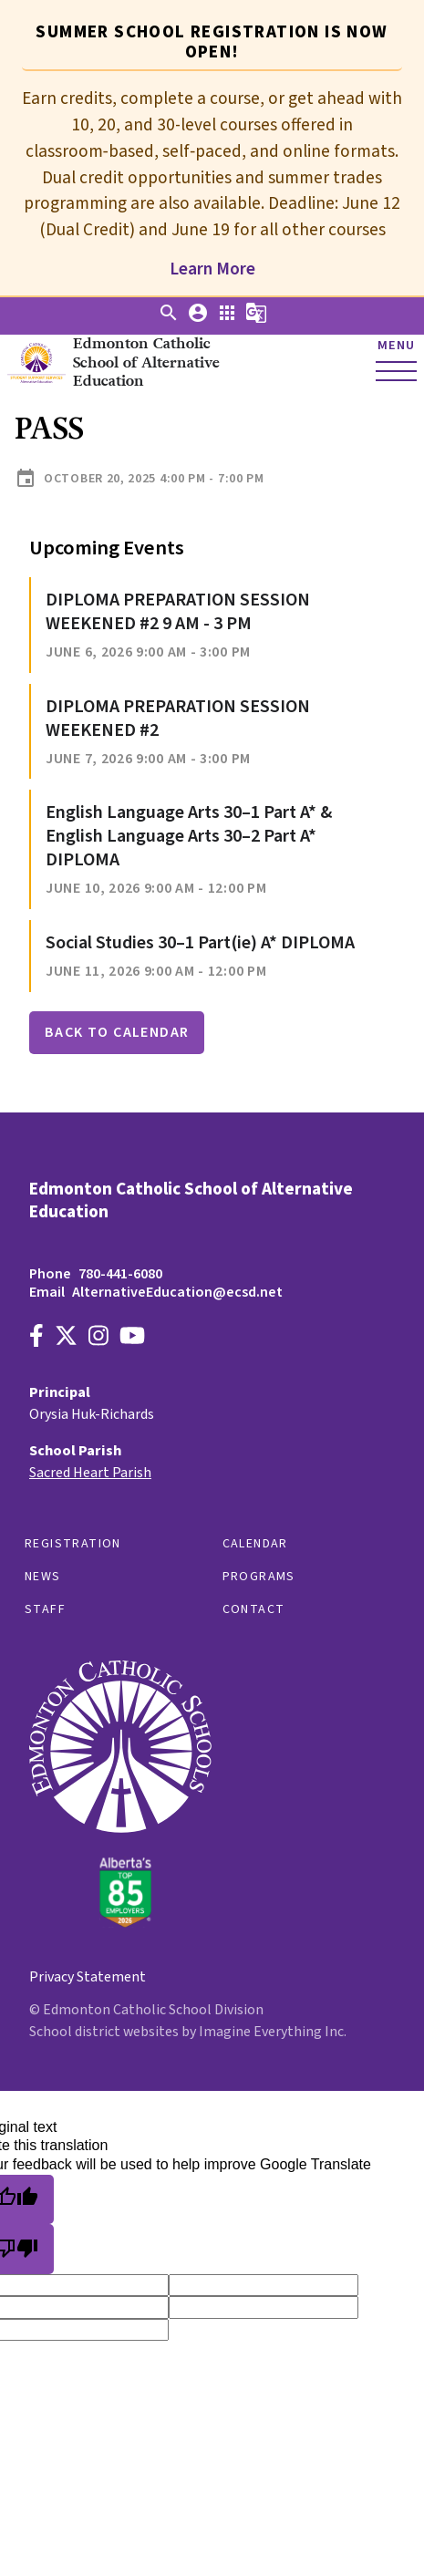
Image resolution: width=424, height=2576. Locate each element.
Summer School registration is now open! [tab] (212, 42)
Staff (45, 1609)
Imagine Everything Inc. (272, 2032)
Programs (258, 1576)
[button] (169, 319)
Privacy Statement (87, 1977)
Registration (73, 1544)
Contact (253, 1609)
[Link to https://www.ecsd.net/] (120, 1923)
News (43, 1576)
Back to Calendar (117, 1032)
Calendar (255, 1544)
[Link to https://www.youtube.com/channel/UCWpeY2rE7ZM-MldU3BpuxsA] (132, 1338)
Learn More (212, 269)
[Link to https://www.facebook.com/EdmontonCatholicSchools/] (36, 1338)
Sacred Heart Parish (90, 1473)
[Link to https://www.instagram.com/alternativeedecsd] (98, 1338)
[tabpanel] (212, 176)
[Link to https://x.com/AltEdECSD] (66, 1338)
